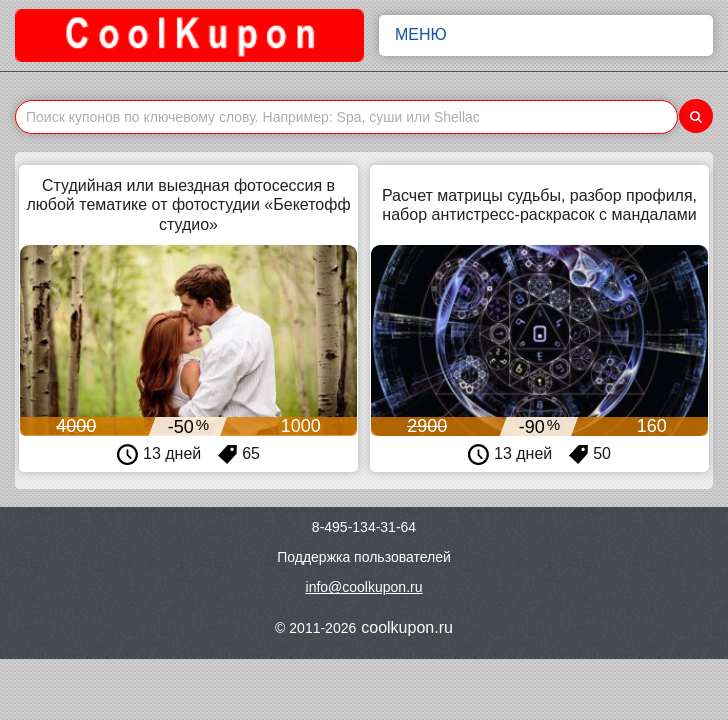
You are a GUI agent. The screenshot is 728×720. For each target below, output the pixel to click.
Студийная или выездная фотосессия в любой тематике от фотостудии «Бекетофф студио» (188, 204)
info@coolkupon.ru (364, 587)
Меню (546, 35)
